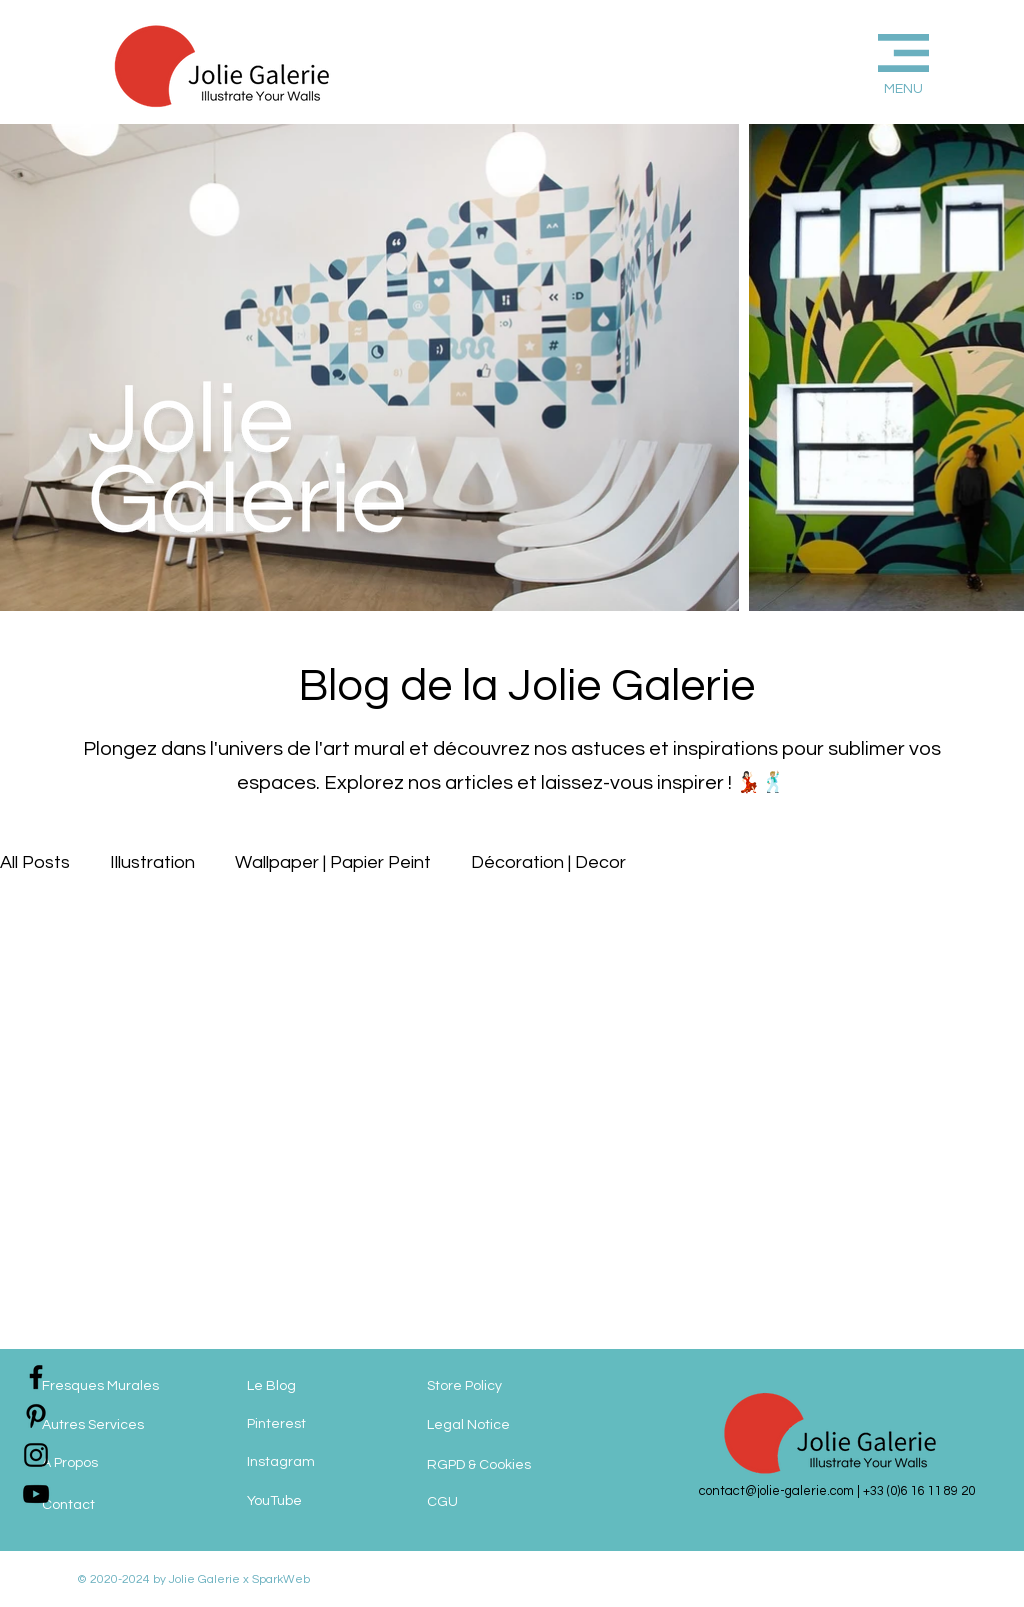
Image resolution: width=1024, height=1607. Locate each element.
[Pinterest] (327, 1424)
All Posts (35, 862)
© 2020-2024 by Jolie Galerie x (163, 1579)
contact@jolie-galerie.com (776, 1491)
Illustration (152, 862)
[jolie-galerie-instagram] (36, 1455)
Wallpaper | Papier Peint (333, 862)
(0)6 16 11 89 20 (931, 1491)
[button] (870, 61)
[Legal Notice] (511, 1425)
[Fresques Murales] (122, 1386)
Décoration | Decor (548, 862)
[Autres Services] (122, 1425)
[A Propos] (122, 1463)
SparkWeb (279, 1579)
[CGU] (487, 1502)
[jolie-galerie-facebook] (36, 1377)
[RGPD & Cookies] (504, 1465)
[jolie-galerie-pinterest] (36, 1416)
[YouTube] (327, 1501)
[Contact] (122, 1505)
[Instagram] (327, 1462)
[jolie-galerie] (36, 1494)
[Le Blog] (327, 1386)
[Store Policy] (500, 1386)
